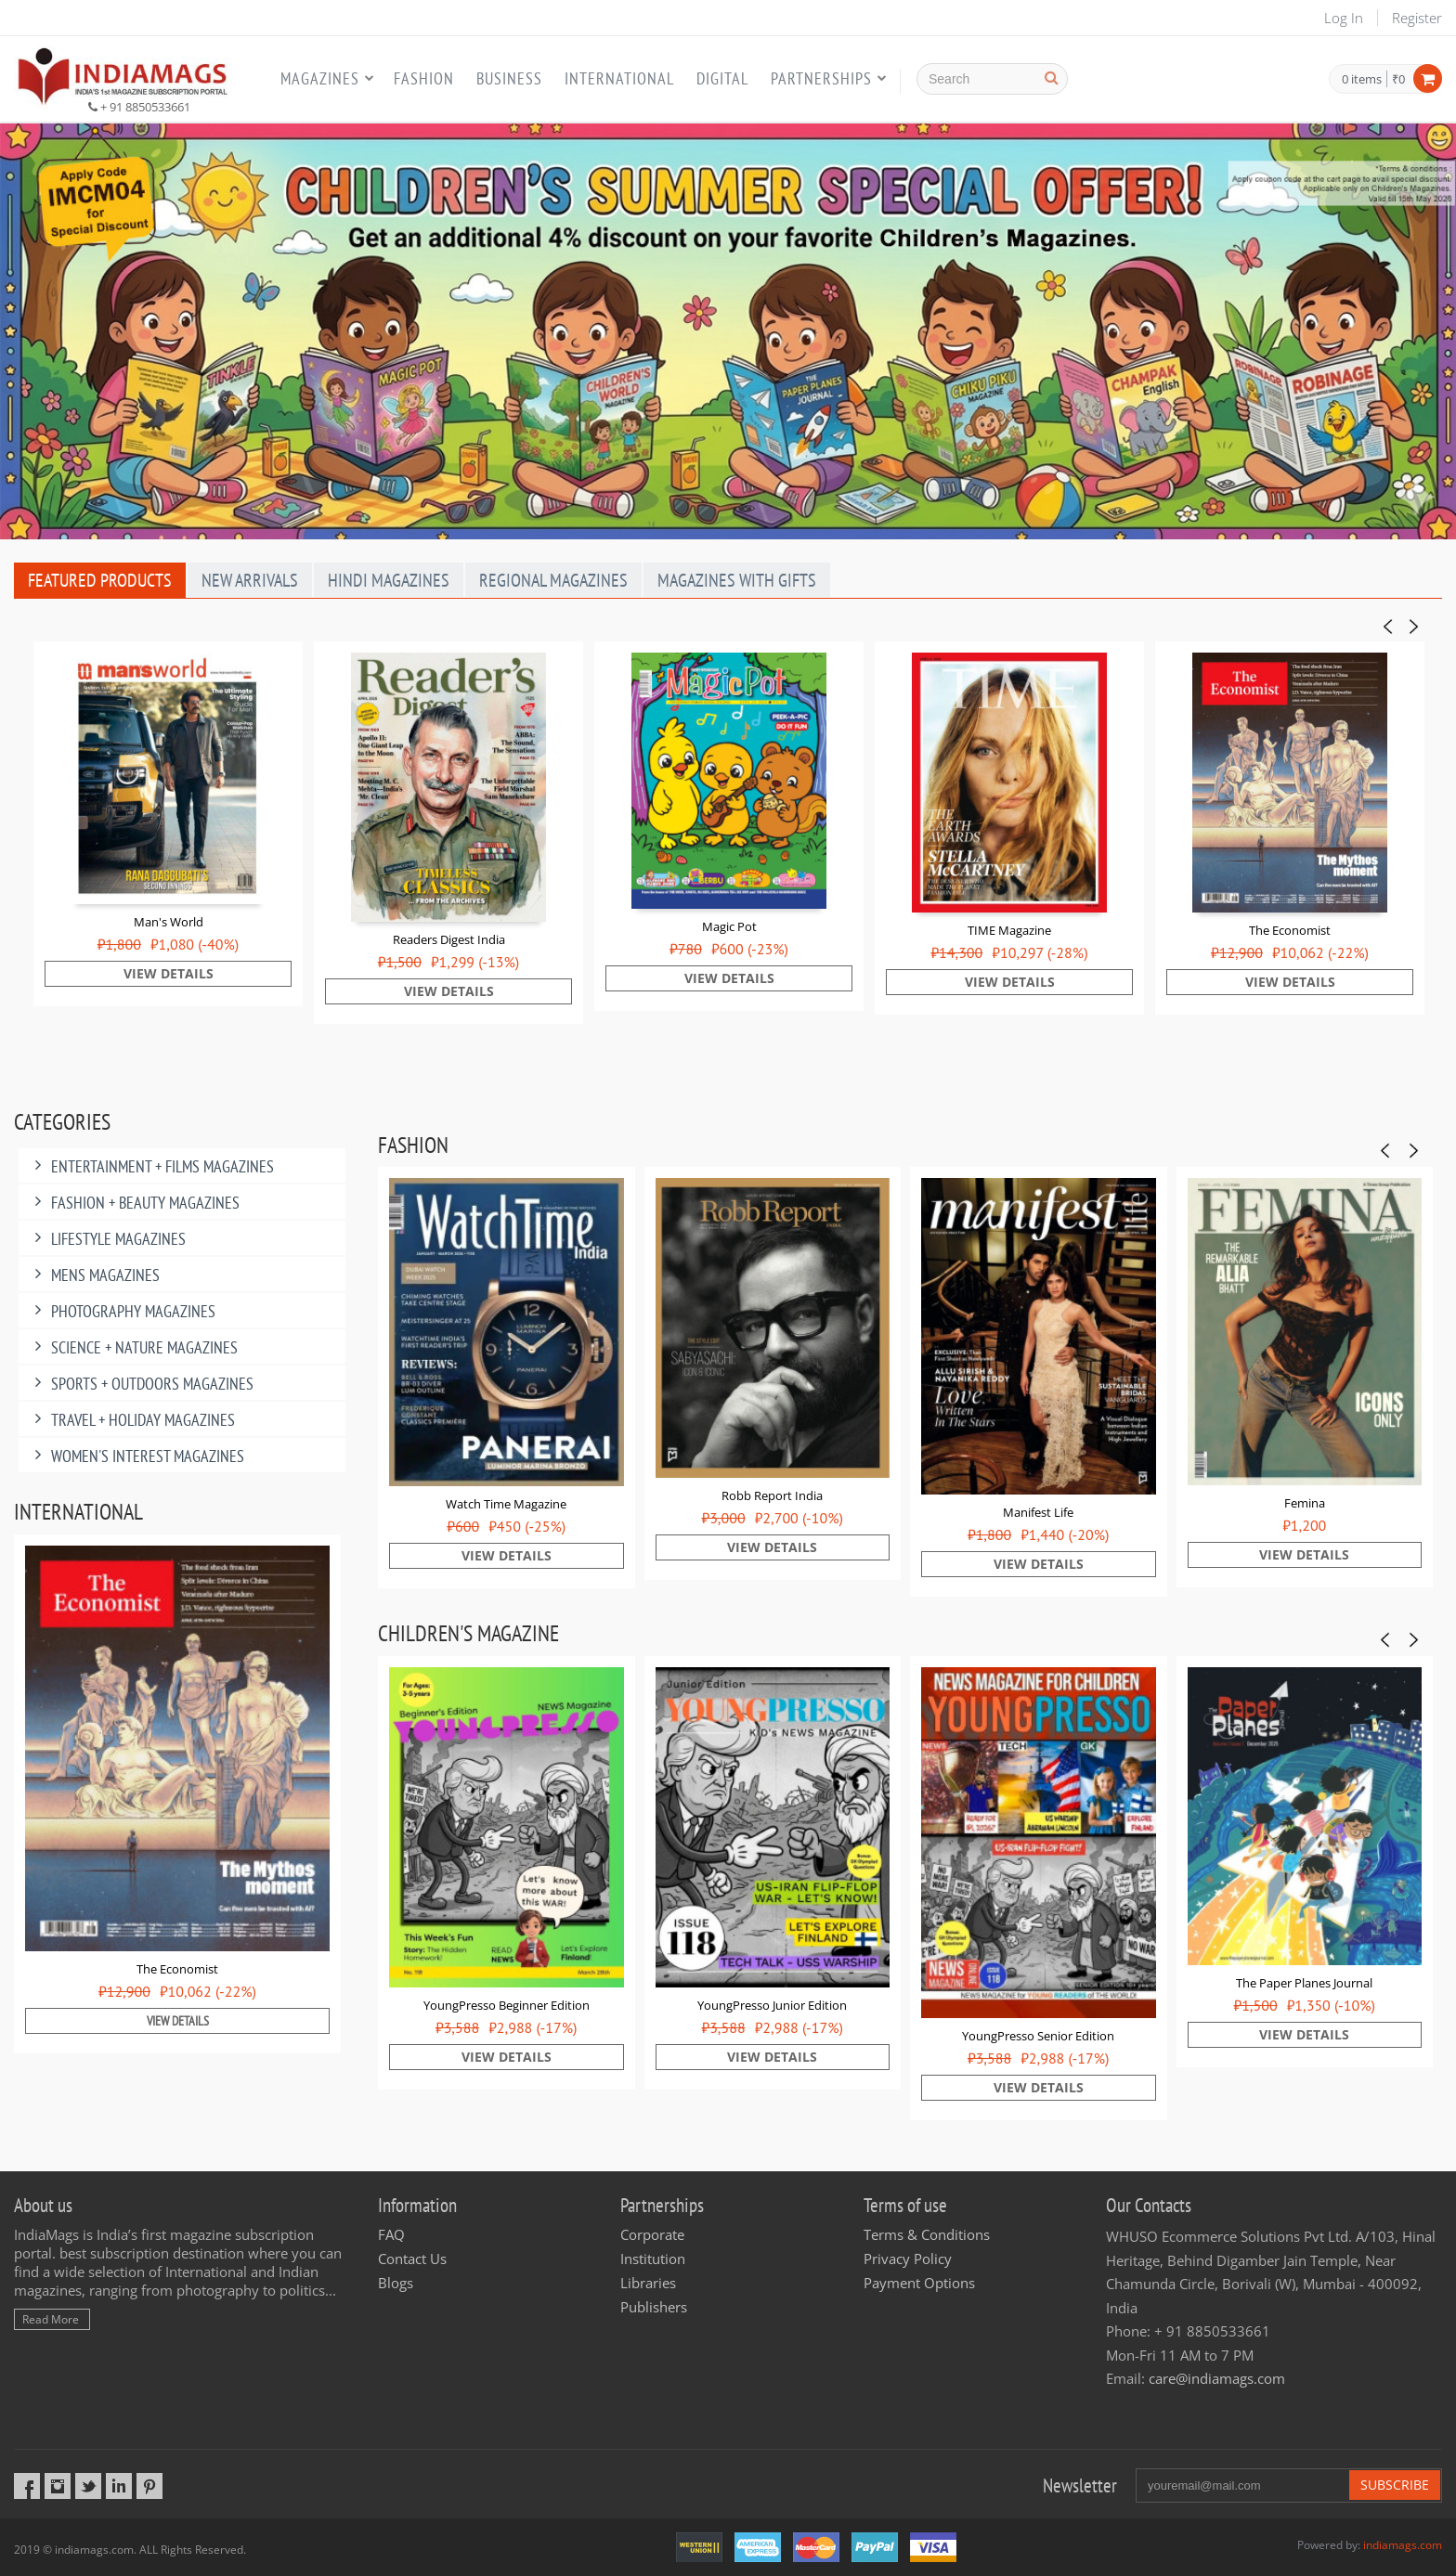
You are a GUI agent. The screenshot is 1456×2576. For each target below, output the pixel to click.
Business (509, 78)
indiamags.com (1402, 2545)
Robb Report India (772, 1495)
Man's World (168, 921)
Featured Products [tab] (100, 580)
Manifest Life (1038, 1512)
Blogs (395, 2282)
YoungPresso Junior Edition (772, 2005)
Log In (1343, 17)
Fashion (424, 78)
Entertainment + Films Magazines (151, 1166)
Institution (652, 2258)
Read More (50, 2319)
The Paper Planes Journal (1304, 1982)
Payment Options (919, 2282)
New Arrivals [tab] (250, 580)
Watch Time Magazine (506, 1503)
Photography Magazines (121, 1311)
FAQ (391, 2234)
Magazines (319, 78)
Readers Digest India (449, 939)
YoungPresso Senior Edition (1038, 2035)
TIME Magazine (1009, 930)
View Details (169, 973)
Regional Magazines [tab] (553, 580)
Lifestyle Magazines (107, 1238)
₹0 (1398, 79)
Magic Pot (729, 926)
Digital (722, 78)
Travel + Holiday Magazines (131, 1419)
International (619, 78)
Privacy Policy (908, 2258)
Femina (1304, 1503)
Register (1417, 17)
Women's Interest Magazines (136, 1456)
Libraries (648, 2282)
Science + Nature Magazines (133, 1347)
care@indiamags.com (1217, 2378)
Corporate (652, 2234)
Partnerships (821, 78)
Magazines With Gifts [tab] (736, 580)
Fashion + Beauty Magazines (134, 1202)
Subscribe (1394, 2484)
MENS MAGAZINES (94, 1275)
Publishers (653, 2307)
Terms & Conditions (927, 2234)
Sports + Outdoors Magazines (141, 1383)
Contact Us (412, 2258)
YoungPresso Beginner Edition (506, 2005)
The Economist (1290, 930)
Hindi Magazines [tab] (388, 580)
